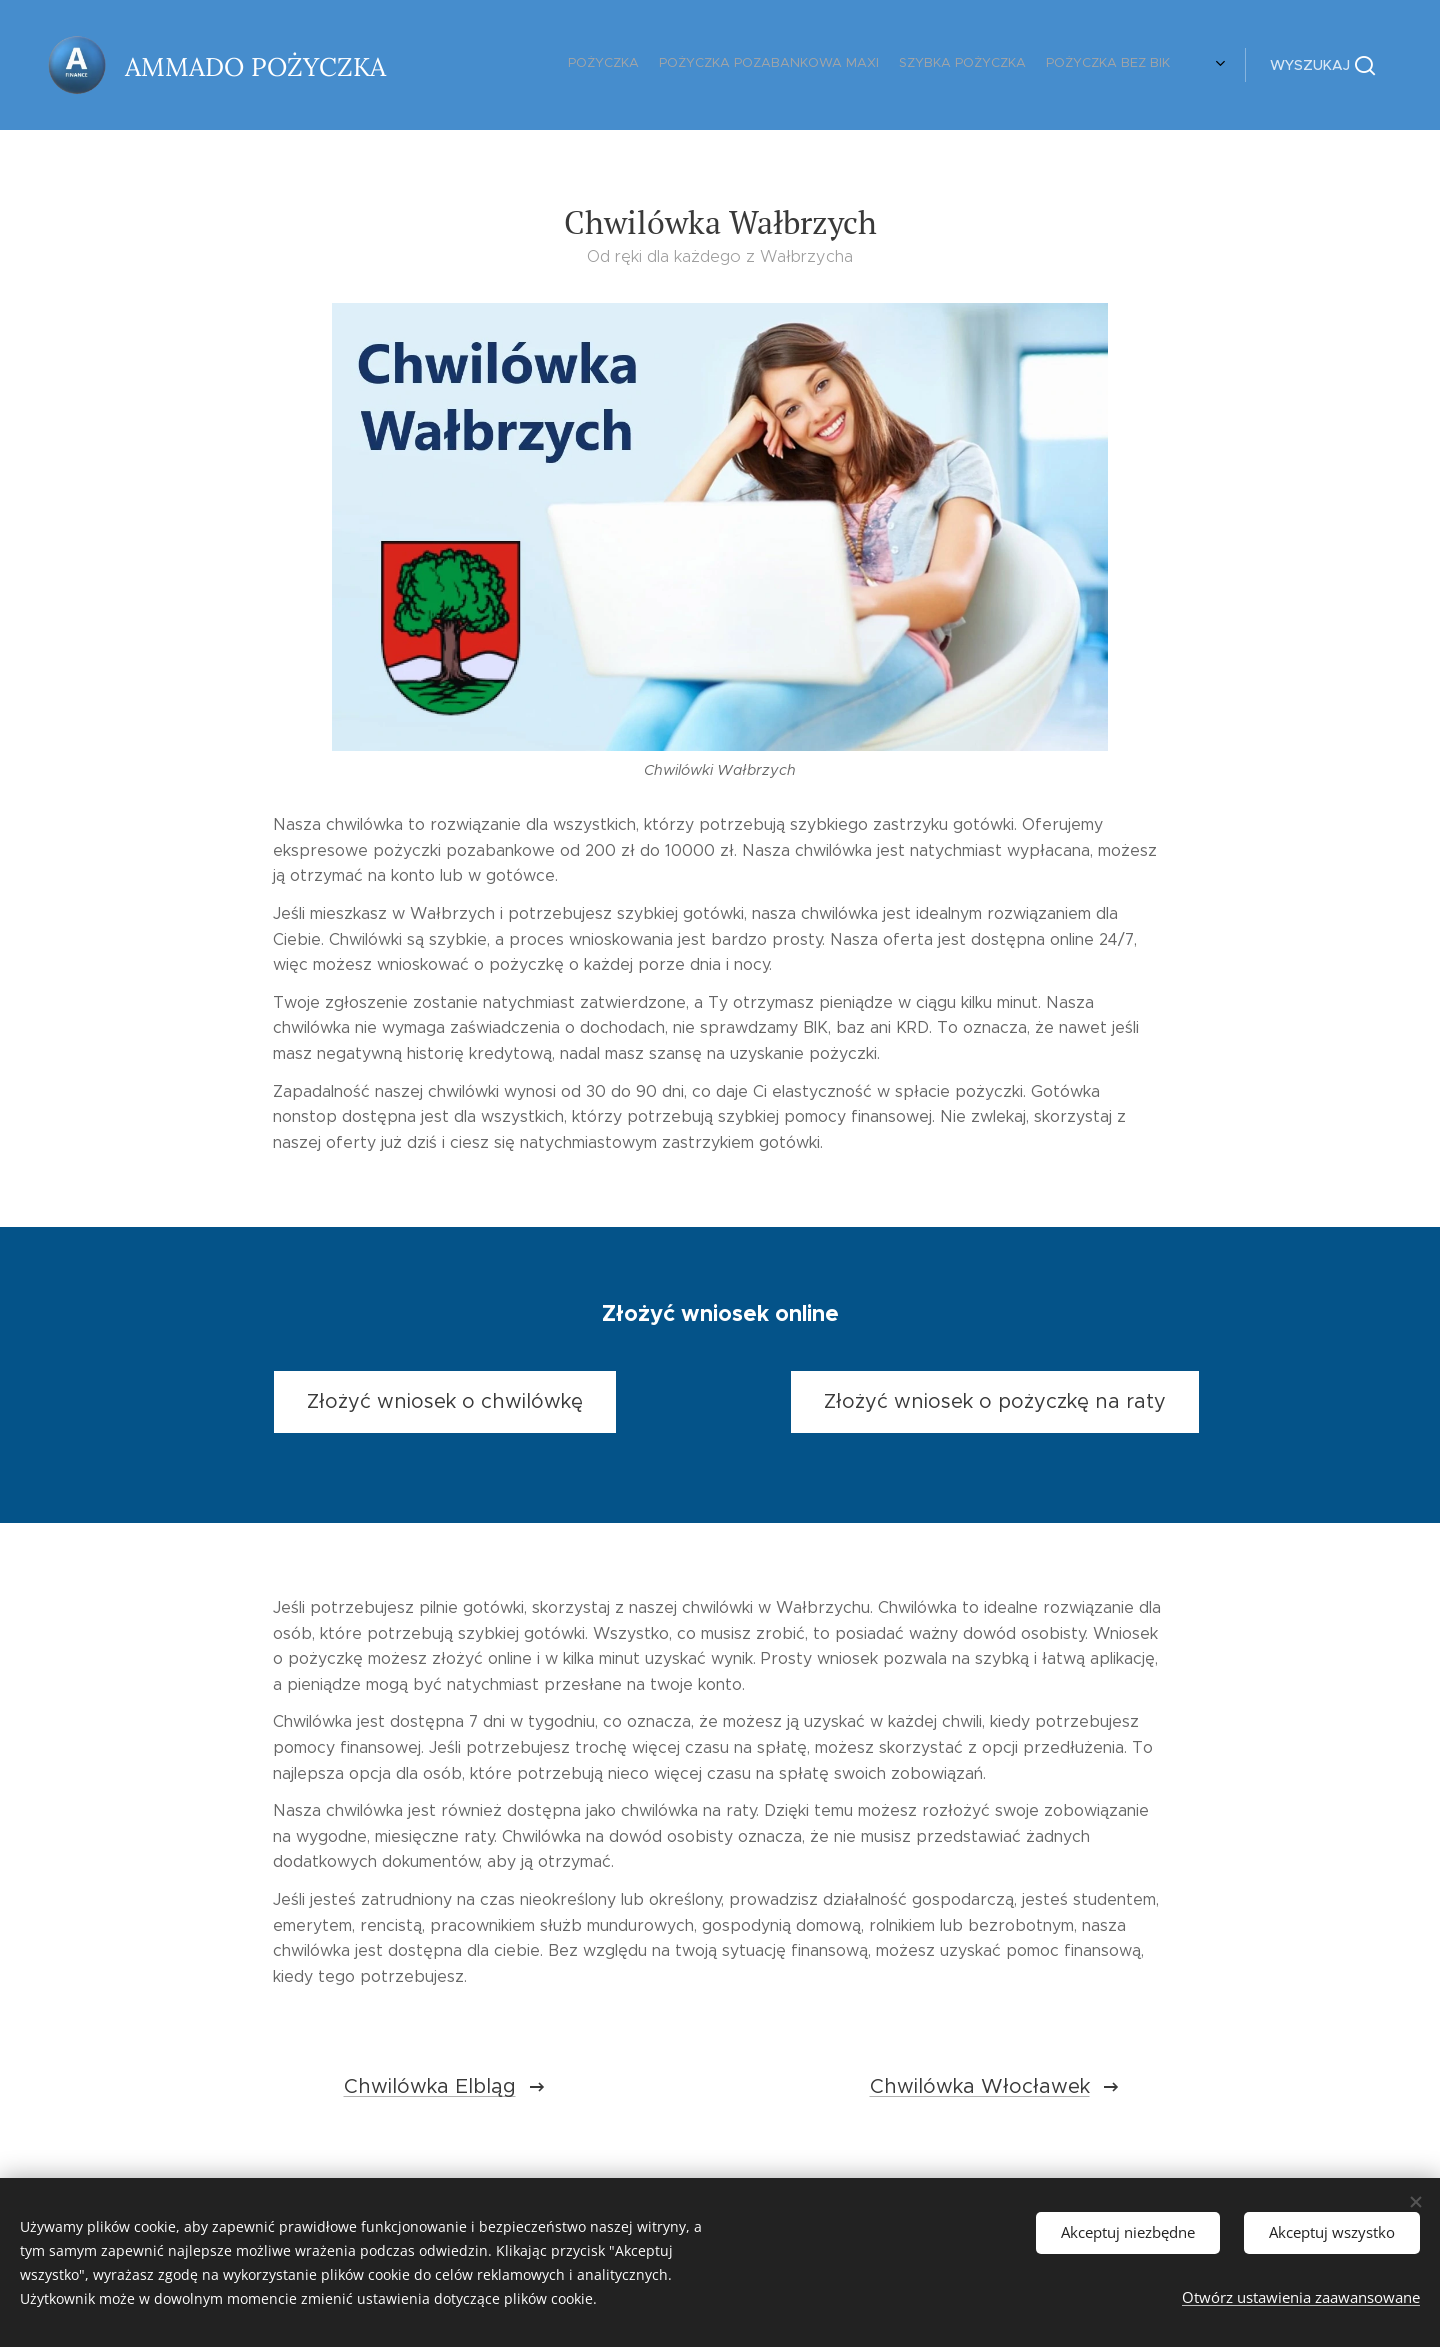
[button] (1322, 65)
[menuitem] (1112, 65)
